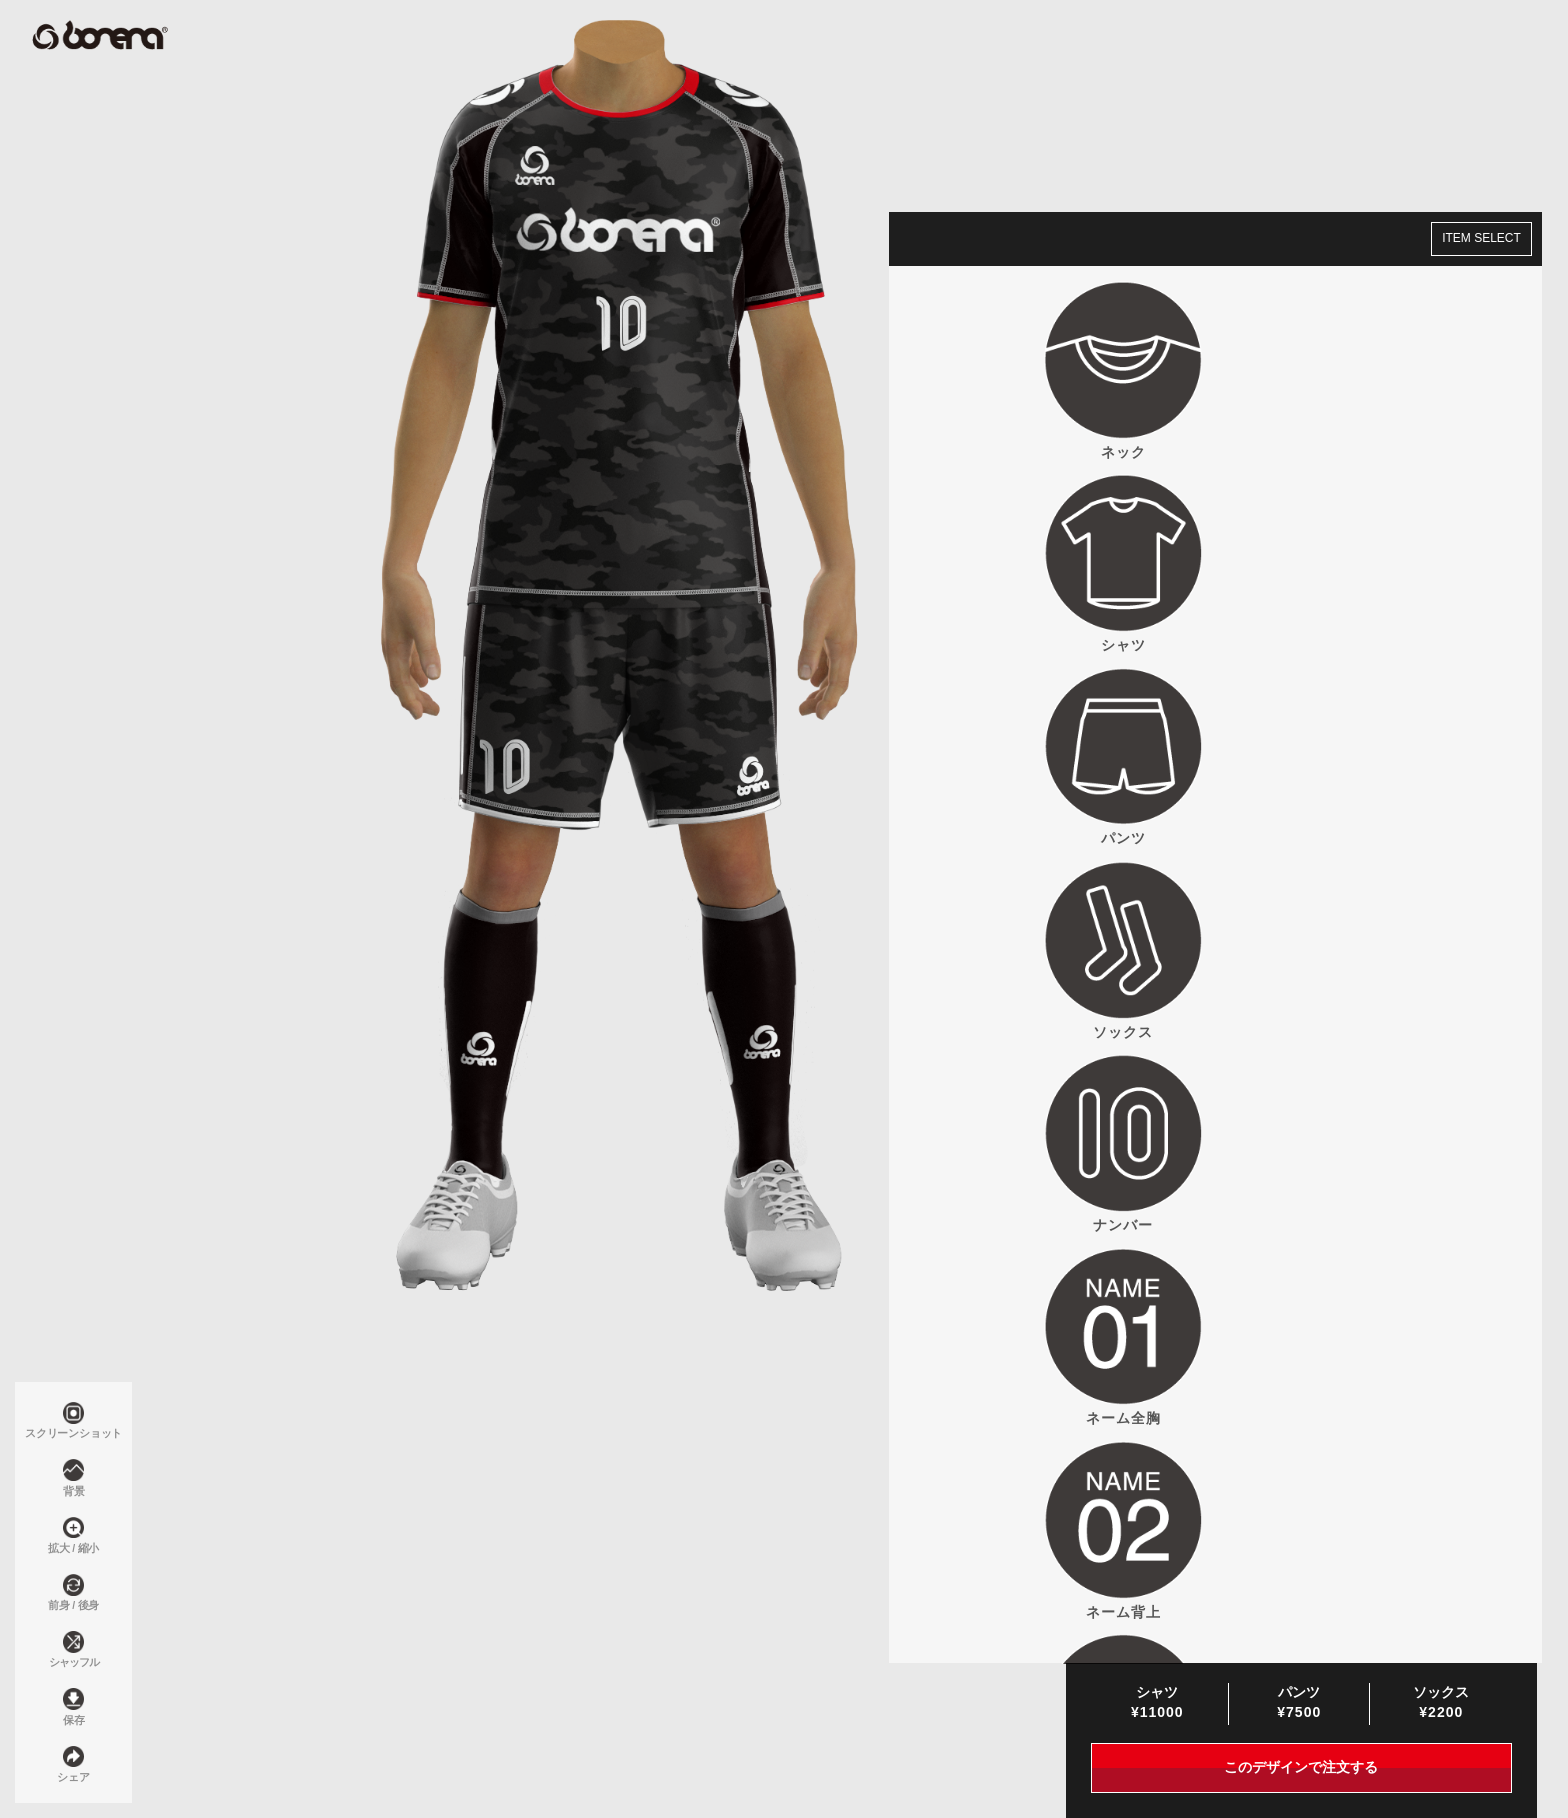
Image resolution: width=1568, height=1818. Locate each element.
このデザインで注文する (1301, 1768)
